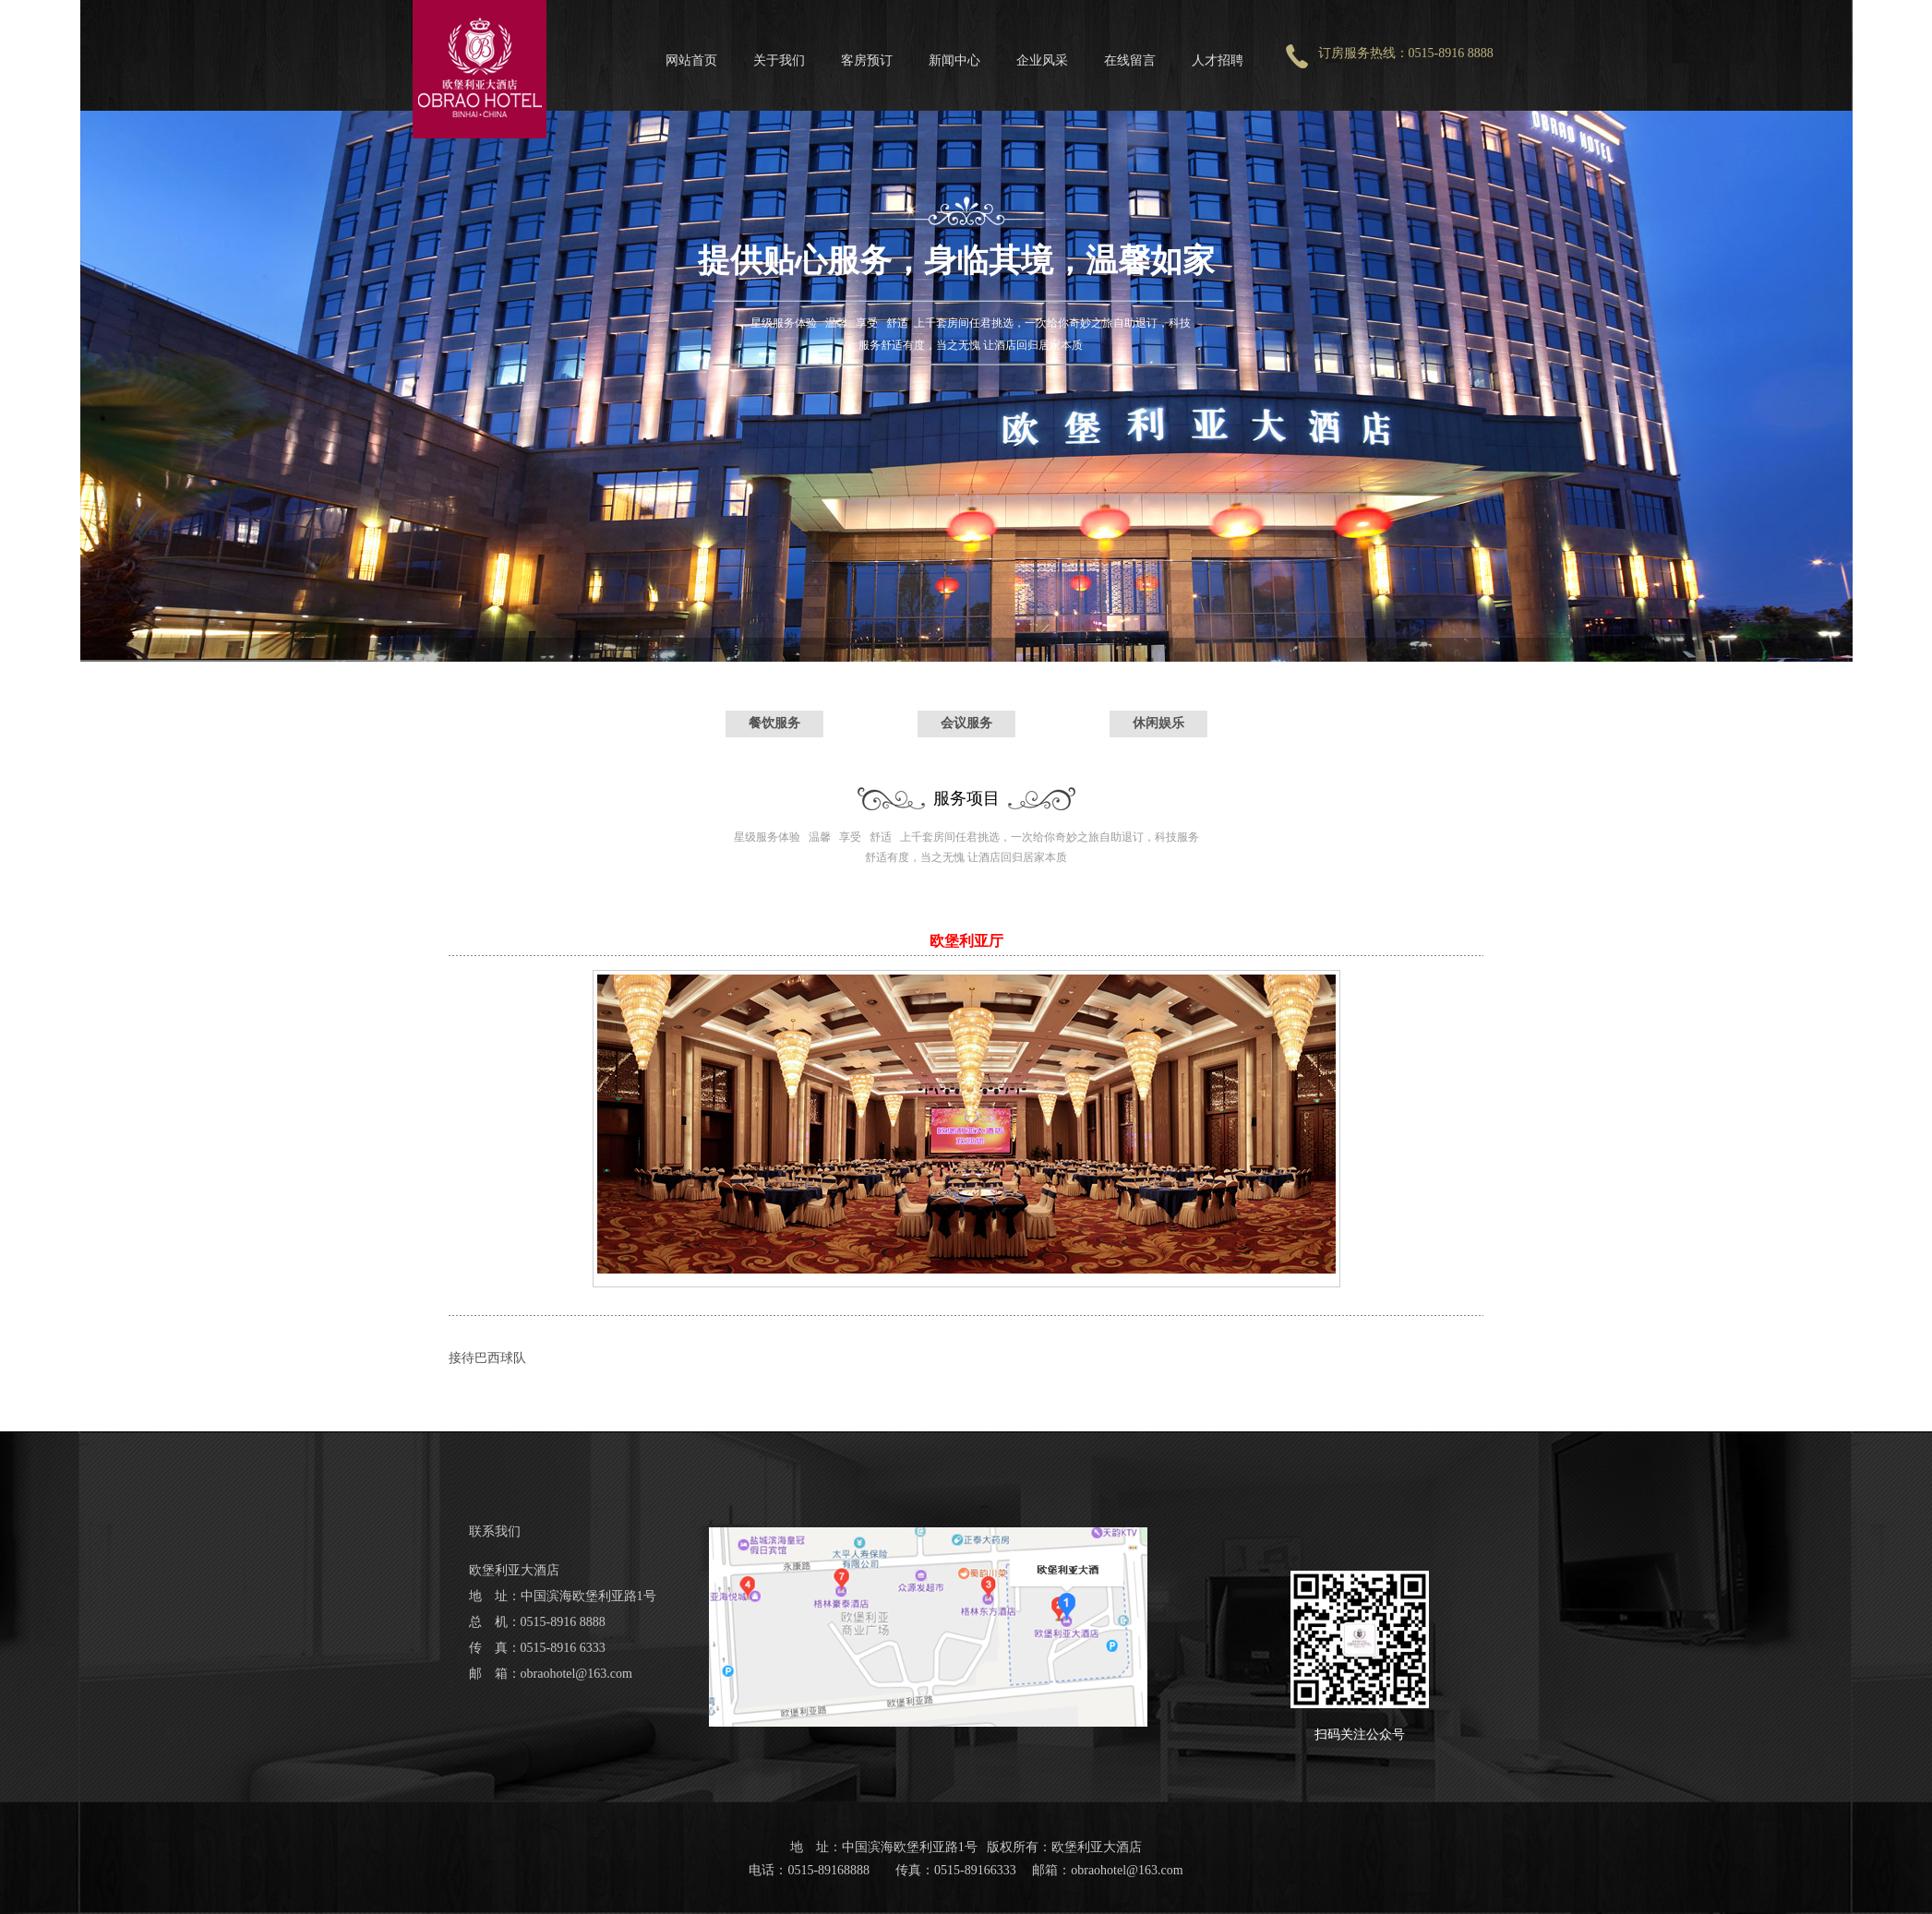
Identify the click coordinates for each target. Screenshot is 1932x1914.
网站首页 (691, 60)
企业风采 (1042, 60)
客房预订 (867, 60)
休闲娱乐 (1158, 722)
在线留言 (1130, 60)
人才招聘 (1217, 60)
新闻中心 (954, 60)
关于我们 (779, 60)
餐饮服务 (774, 722)
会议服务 (966, 722)
